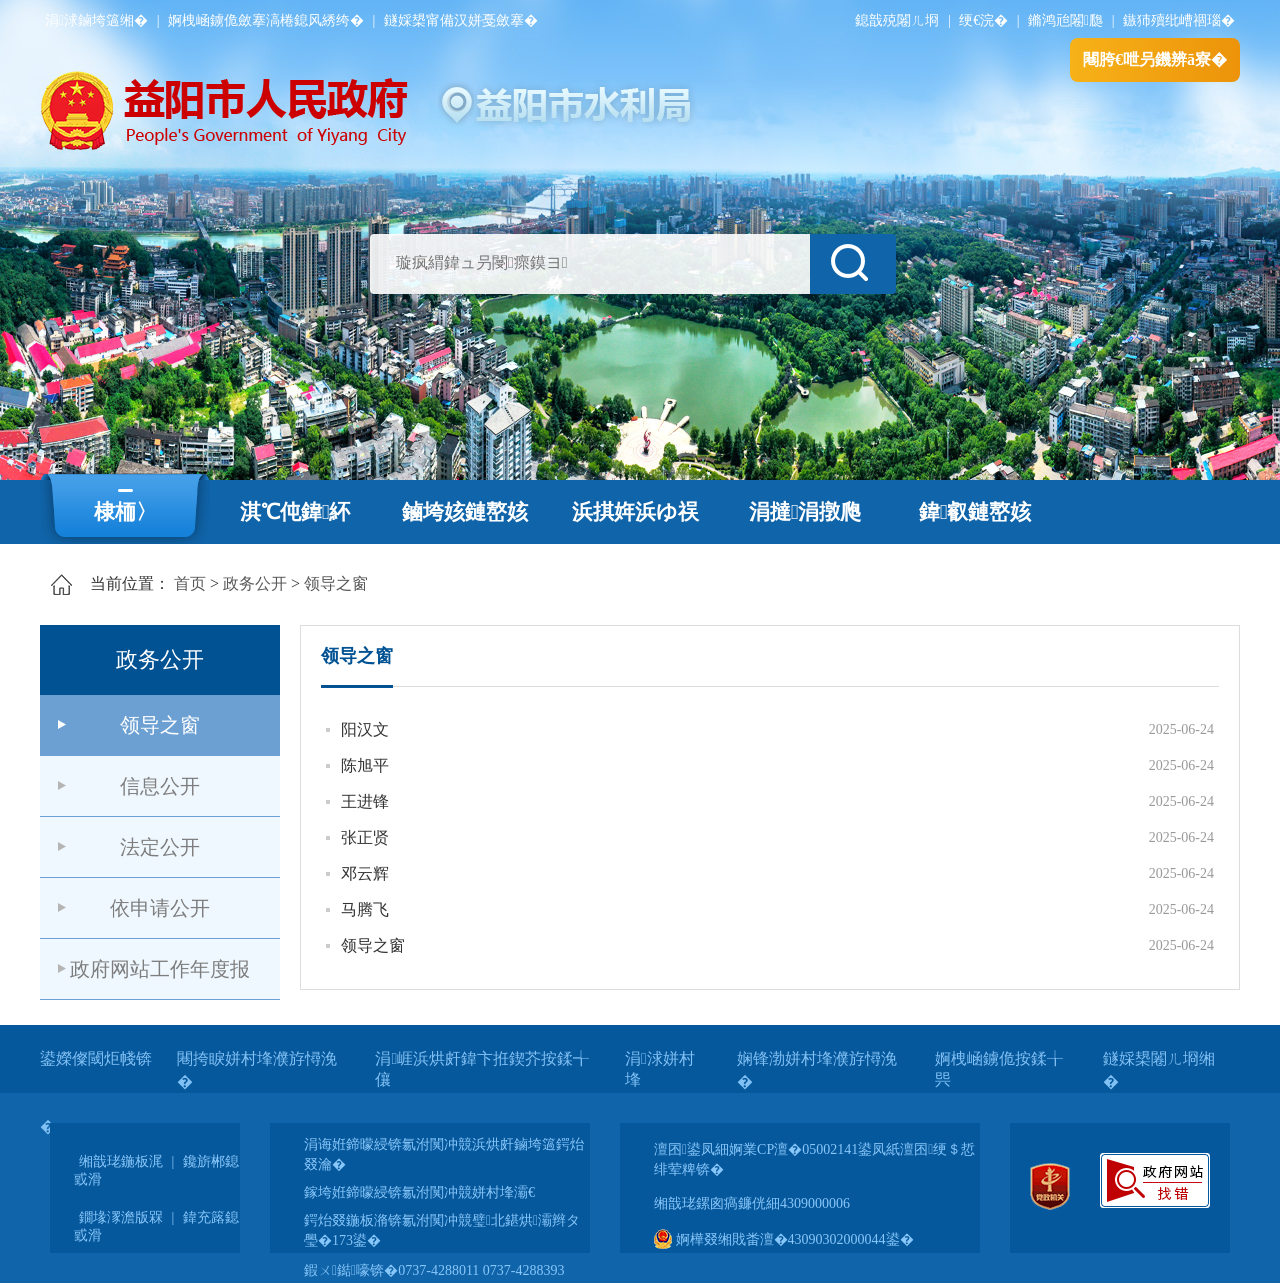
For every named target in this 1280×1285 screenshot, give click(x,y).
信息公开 (160, 786)
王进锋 (365, 801)
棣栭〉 (125, 512)
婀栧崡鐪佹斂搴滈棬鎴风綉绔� (266, 20)
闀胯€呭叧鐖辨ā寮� (1155, 59)
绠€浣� (983, 20)
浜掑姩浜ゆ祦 (635, 512)
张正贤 (365, 837)
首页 (190, 583)
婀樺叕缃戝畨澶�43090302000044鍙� (784, 1239)
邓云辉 (365, 873)
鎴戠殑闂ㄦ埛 (897, 20)
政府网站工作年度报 (160, 969)
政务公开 (255, 583)
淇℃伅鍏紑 (295, 512)
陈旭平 (365, 765)
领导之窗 (336, 583)
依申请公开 (160, 908)
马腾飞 (365, 909)
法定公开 (160, 847)
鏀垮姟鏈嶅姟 (465, 512)
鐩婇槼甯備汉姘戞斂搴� (461, 20)
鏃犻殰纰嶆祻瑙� (1179, 20)
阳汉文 (365, 729)
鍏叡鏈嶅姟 (975, 512)
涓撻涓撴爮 (805, 512)
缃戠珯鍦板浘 (121, 1161)
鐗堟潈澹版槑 (121, 1217)
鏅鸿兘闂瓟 (1065, 20)
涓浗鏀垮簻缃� (96, 20)
